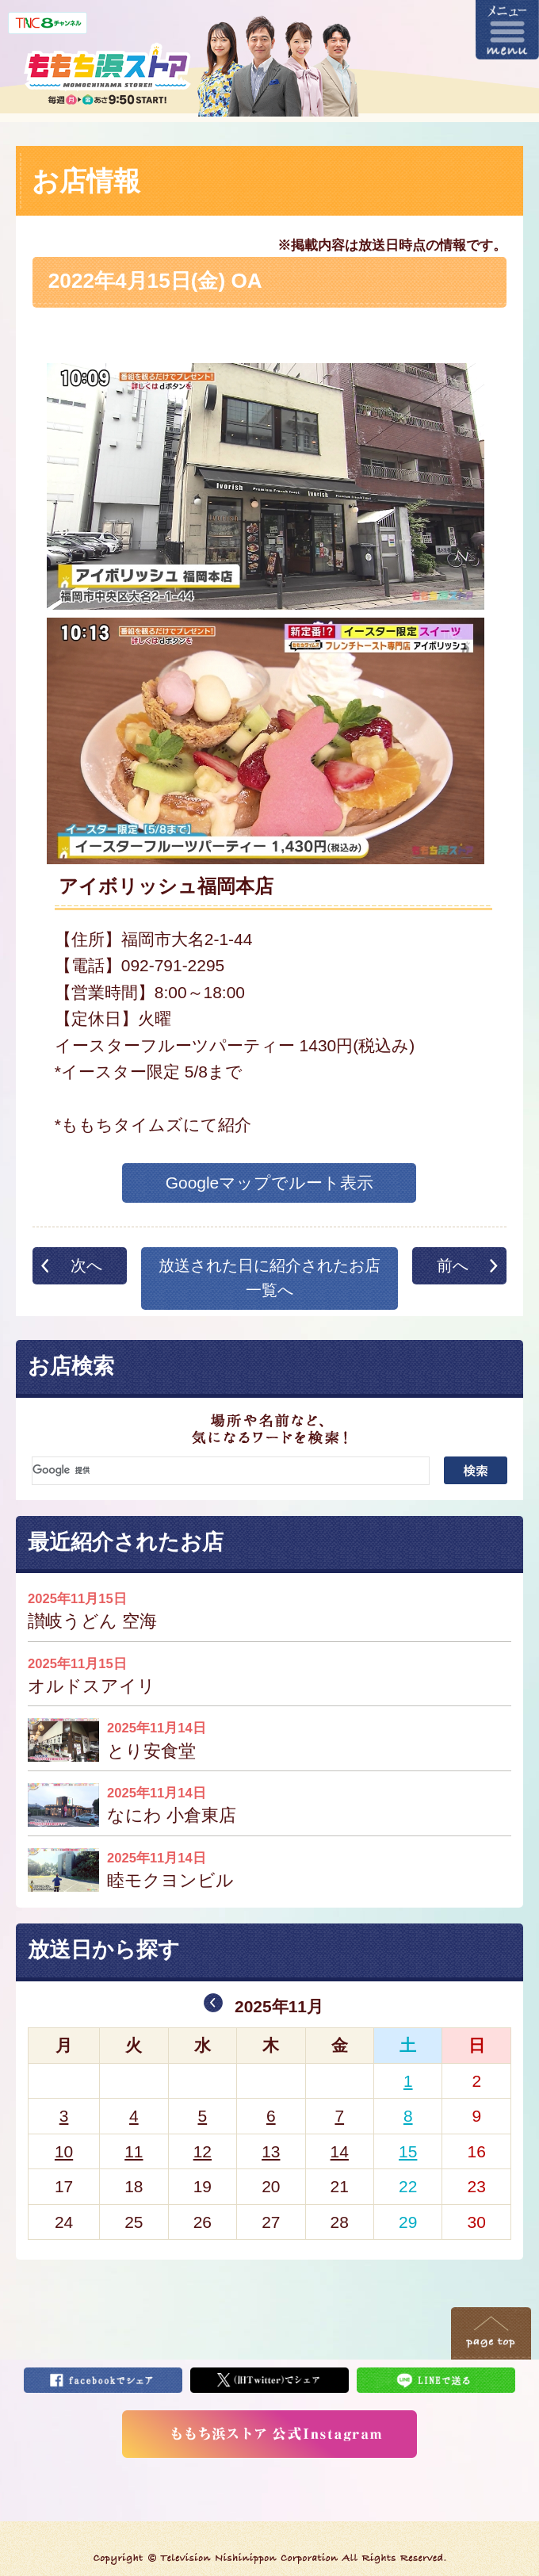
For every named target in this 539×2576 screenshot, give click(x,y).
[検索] (231, 1470)
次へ (86, 1265)
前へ (452, 1265)
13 (271, 2151)
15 (408, 2151)
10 (64, 2151)
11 (133, 2151)
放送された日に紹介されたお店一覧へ (269, 1278)
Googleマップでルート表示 (270, 1182)
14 (340, 2151)
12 (202, 2151)
